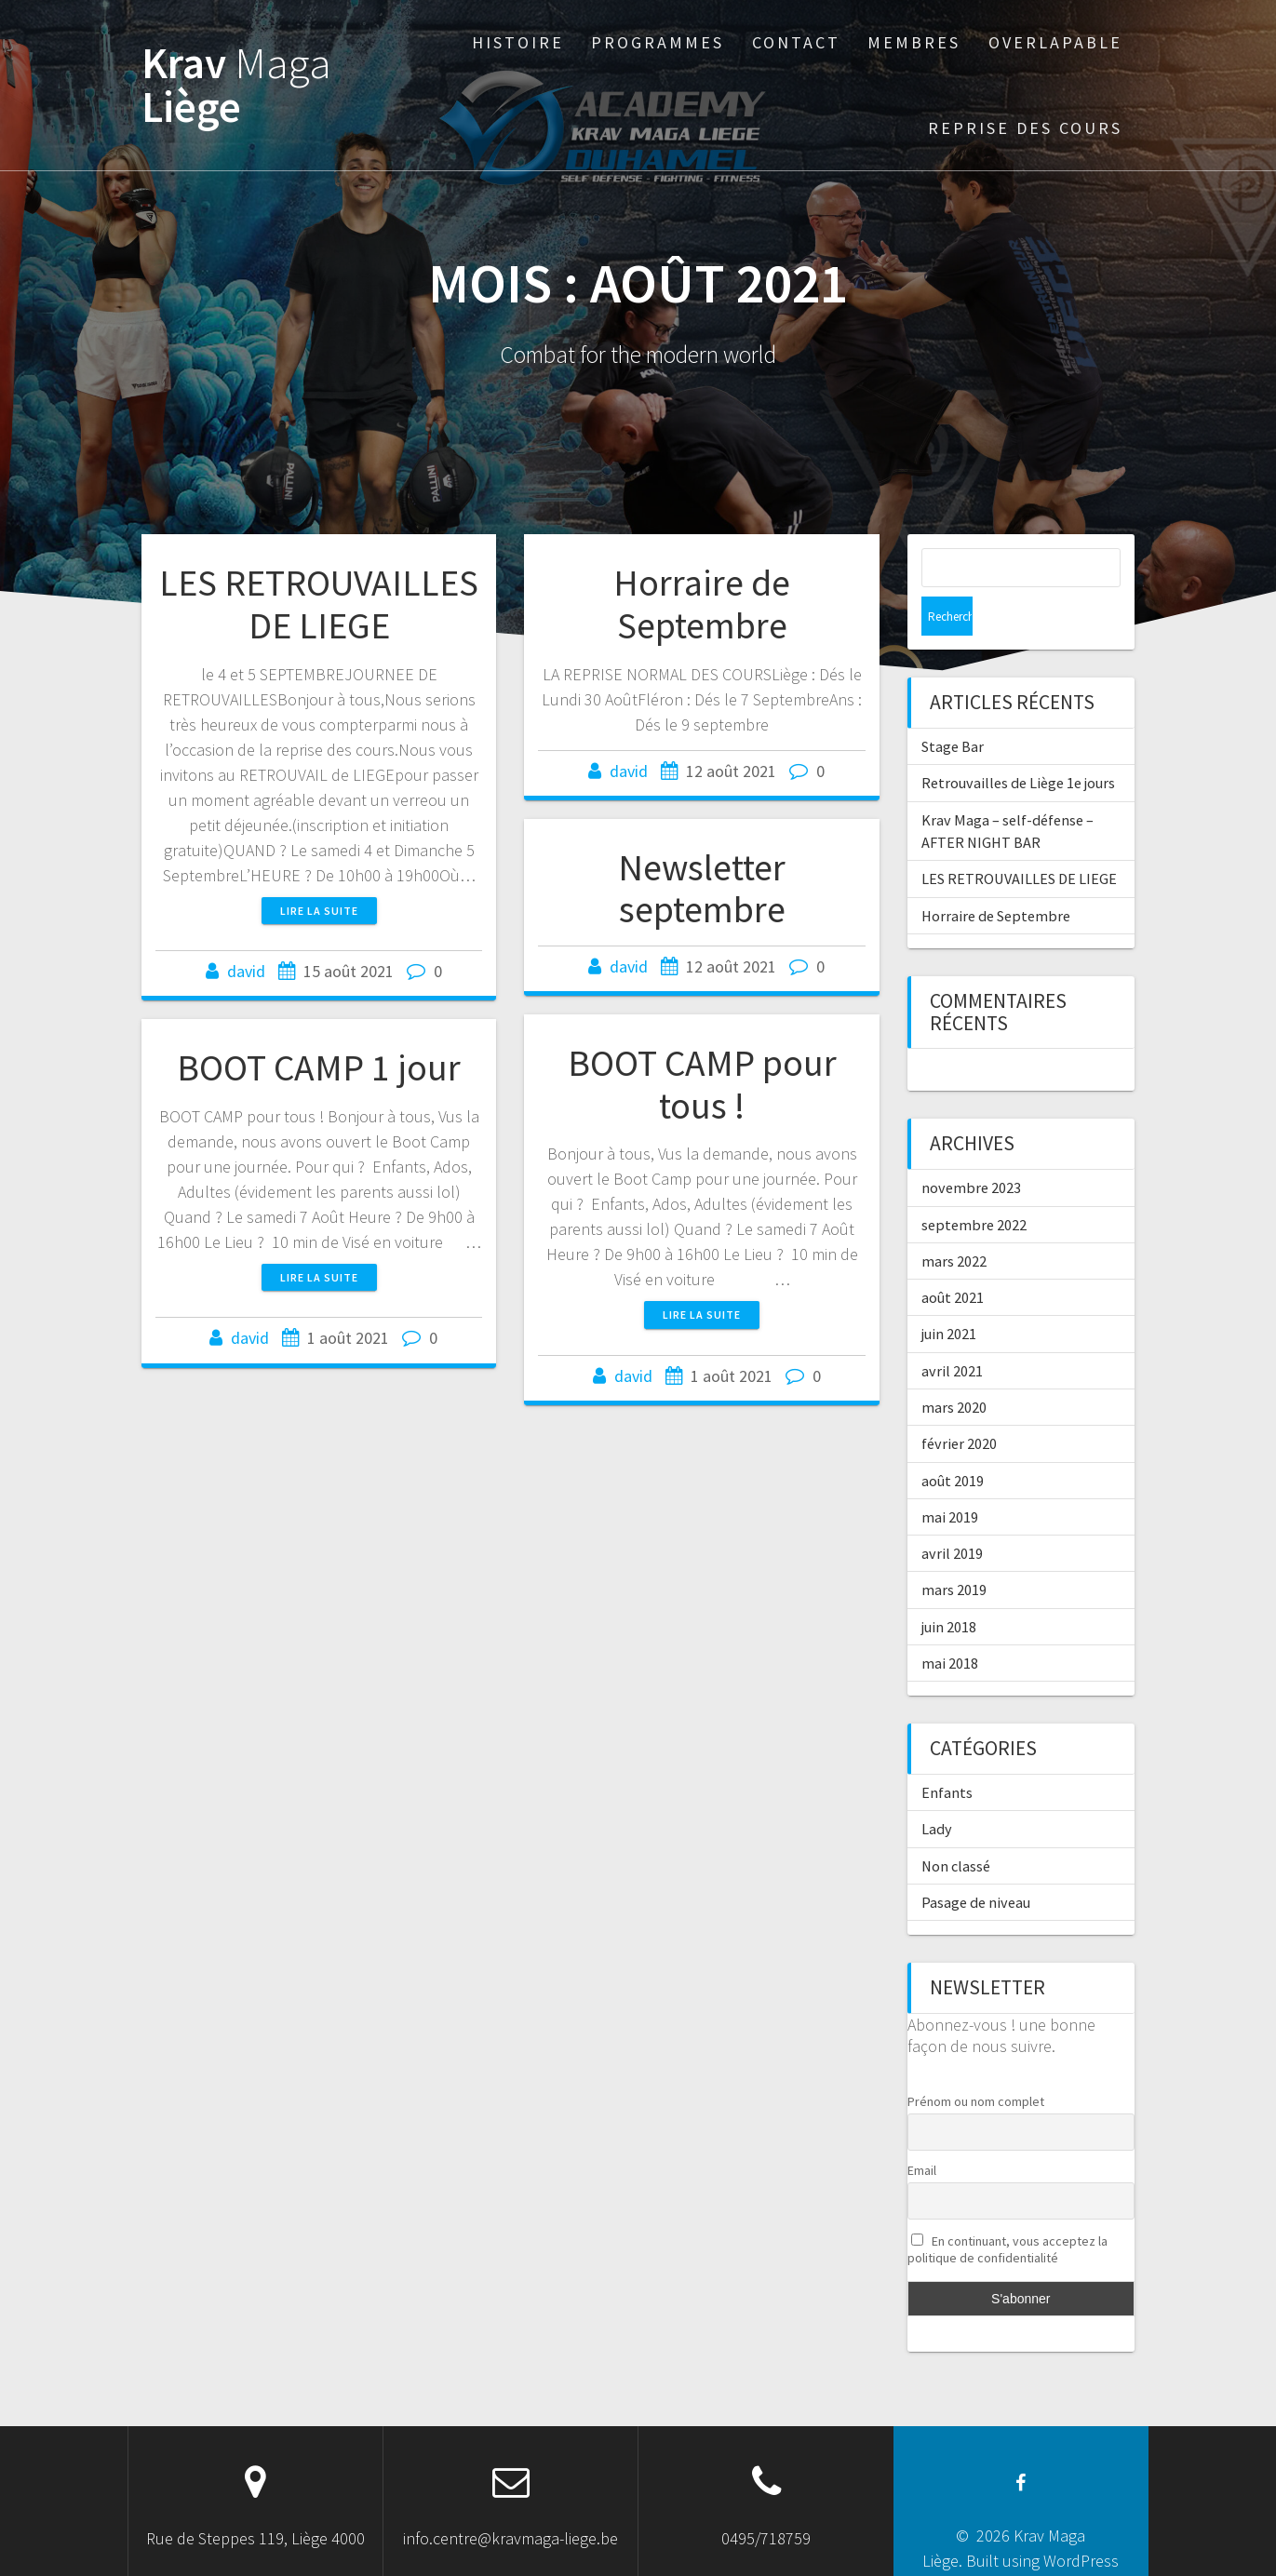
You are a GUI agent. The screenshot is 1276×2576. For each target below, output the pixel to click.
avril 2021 (952, 1331)
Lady (936, 1789)
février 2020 (959, 1404)
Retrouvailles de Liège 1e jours (1018, 743)
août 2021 (952, 1258)
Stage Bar (952, 707)
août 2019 (952, 1441)
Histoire (518, 42)
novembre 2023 (971, 1148)
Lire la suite (319, 911)
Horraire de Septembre (701, 604)
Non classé (955, 1827)
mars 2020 (954, 1368)
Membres (913, 42)
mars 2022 (954, 1222)
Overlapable (1055, 42)
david (246, 971)
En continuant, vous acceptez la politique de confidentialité (1007, 2210)
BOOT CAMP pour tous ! (702, 1084)
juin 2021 (948, 1294)
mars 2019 (954, 1550)
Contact (796, 42)
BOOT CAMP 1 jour (319, 1067)
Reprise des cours (1025, 128)
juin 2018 (948, 1587)
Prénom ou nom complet (975, 2062)
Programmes (657, 42)
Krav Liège (236, 85)
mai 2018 (949, 1624)
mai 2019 (949, 1478)
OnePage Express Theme (1034, 2546)
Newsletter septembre (702, 888)
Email (921, 2131)
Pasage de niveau (975, 1863)
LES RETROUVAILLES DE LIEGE (318, 604)
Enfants (947, 1753)
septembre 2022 (974, 1185)
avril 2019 (952, 1514)
